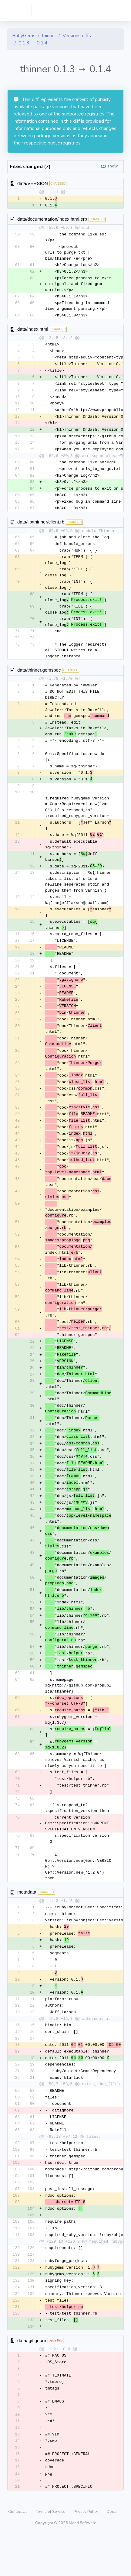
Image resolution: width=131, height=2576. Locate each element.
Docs (111, 2553)
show (112, 166)
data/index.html (32, 330)
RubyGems (23, 35)
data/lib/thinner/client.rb (40, 527)
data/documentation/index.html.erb (52, 219)
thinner (49, 35)
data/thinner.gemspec (39, 676)
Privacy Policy (86, 2553)
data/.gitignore (31, 2378)
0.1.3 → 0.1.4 (33, 43)
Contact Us (18, 2553)
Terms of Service (51, 2553)
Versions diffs (76, 35)
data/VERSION (32, 183)
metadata (26, 1918)
